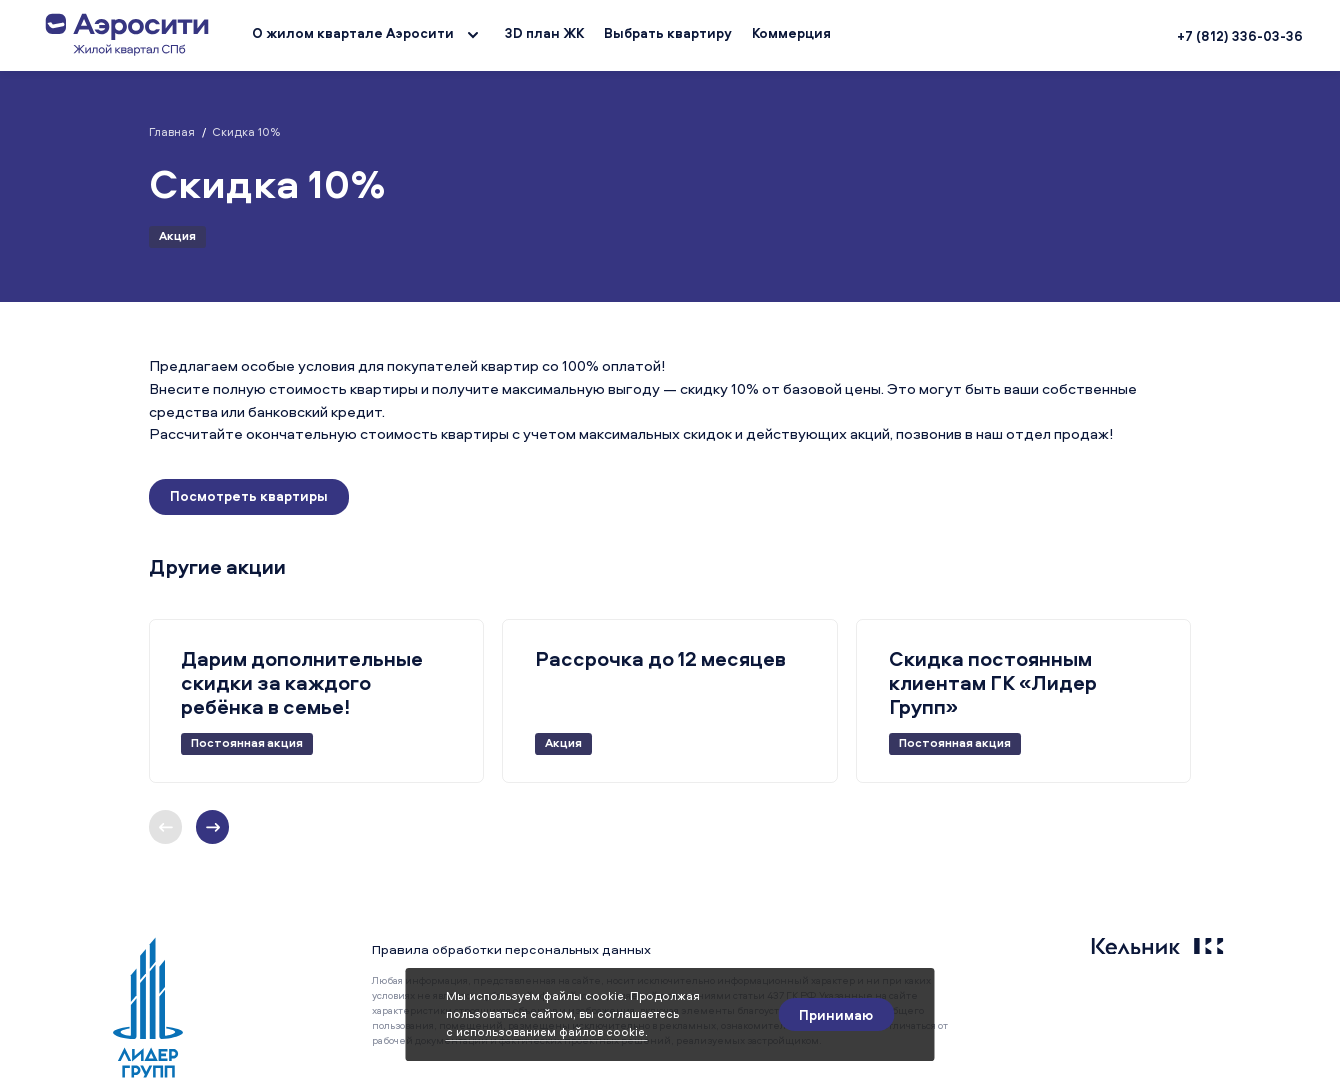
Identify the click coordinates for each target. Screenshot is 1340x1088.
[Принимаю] (836, 1015)
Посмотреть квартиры (249, 496)
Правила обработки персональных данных (511, 949)
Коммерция (791, 33)
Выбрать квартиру (668, 33)
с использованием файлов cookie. (547, 1032)
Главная (172, 132)
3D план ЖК (544, 33)
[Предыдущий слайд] (213, 827)
